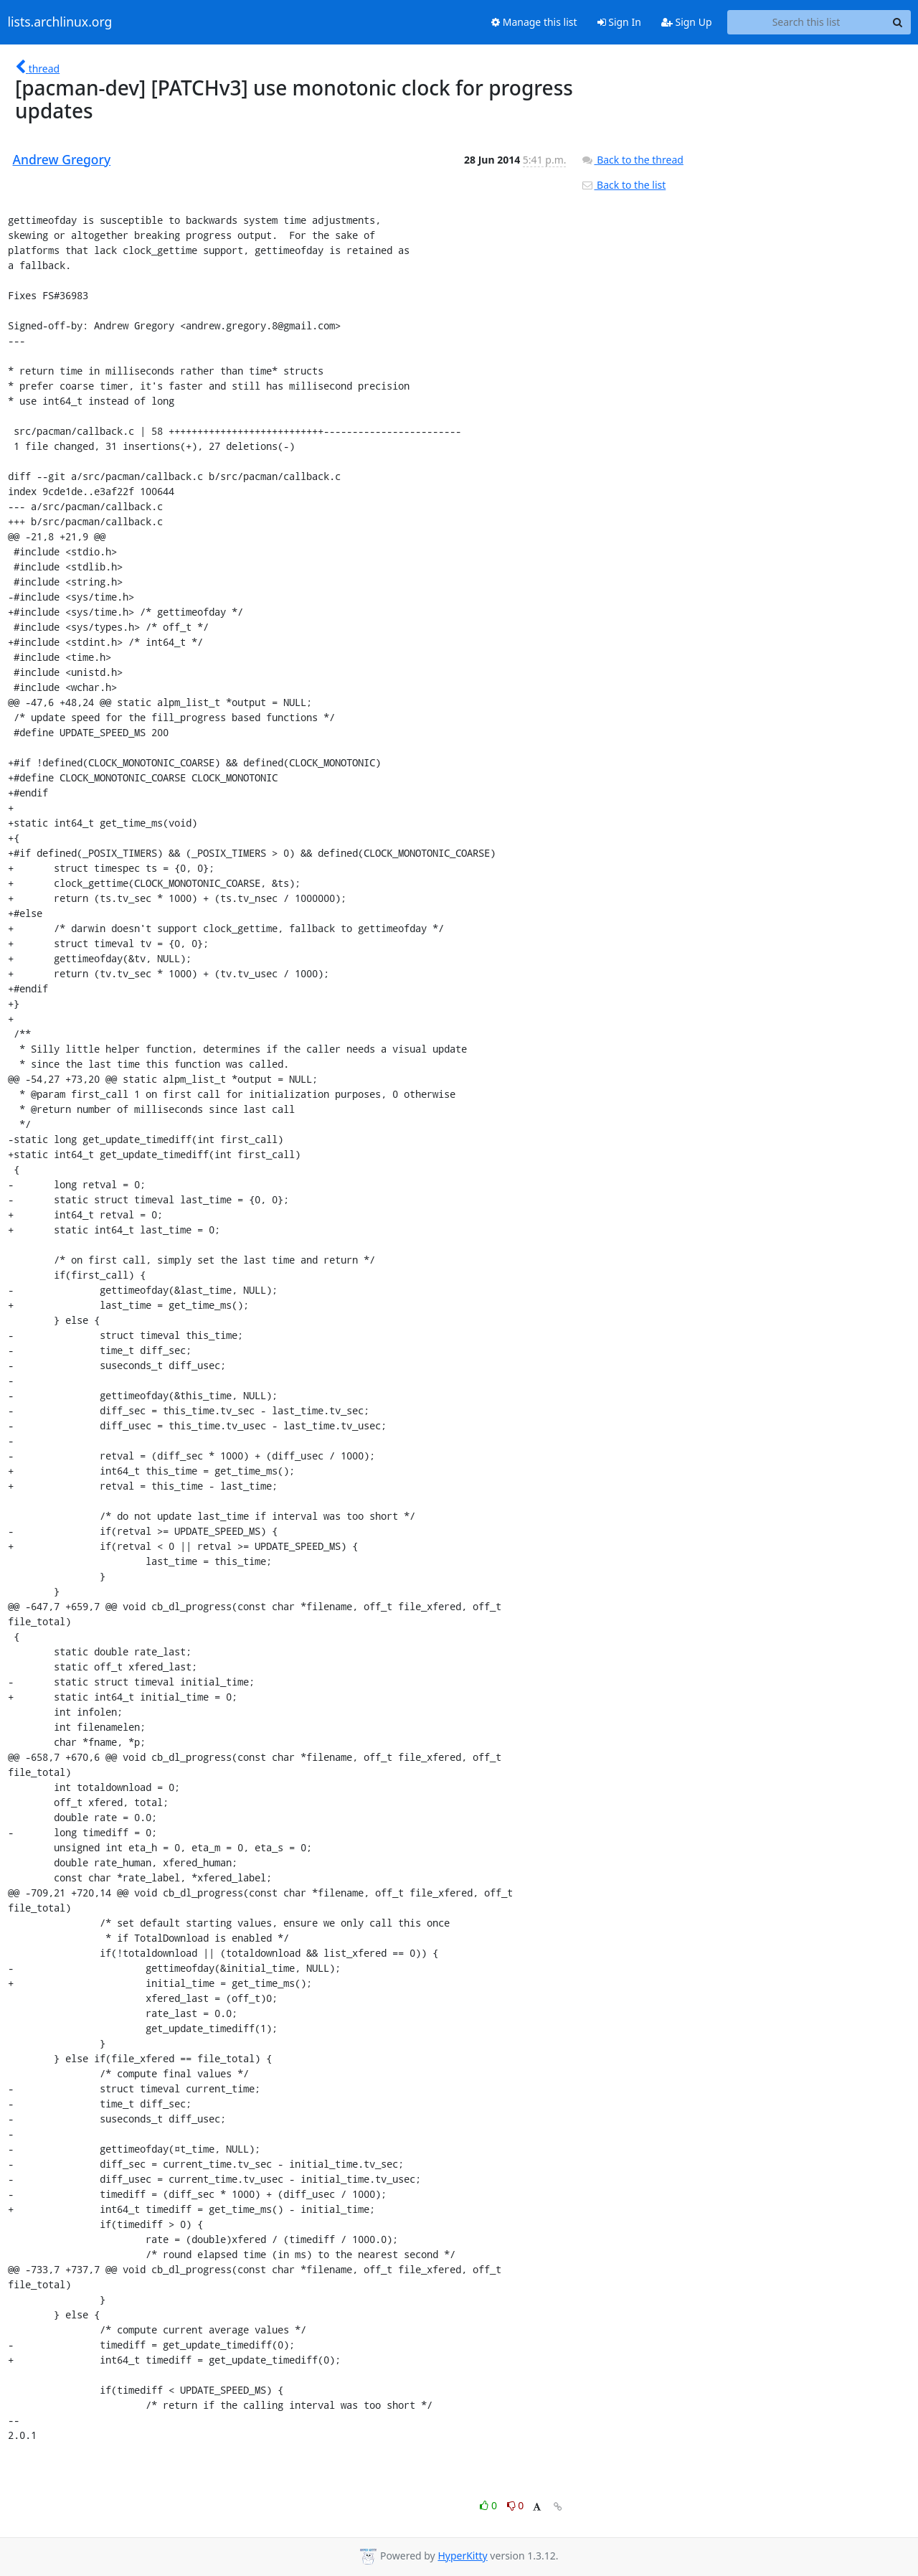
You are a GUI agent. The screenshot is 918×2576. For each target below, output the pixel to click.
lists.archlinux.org (60, 22)
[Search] (898, 22)
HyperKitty (462, 2555)
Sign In (619, 22)
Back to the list (623, 185)
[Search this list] (806, 22)
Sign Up (686, 22)
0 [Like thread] (489, 2505)
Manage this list (534, 22)
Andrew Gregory (62, 159)
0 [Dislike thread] (515, 2505)
